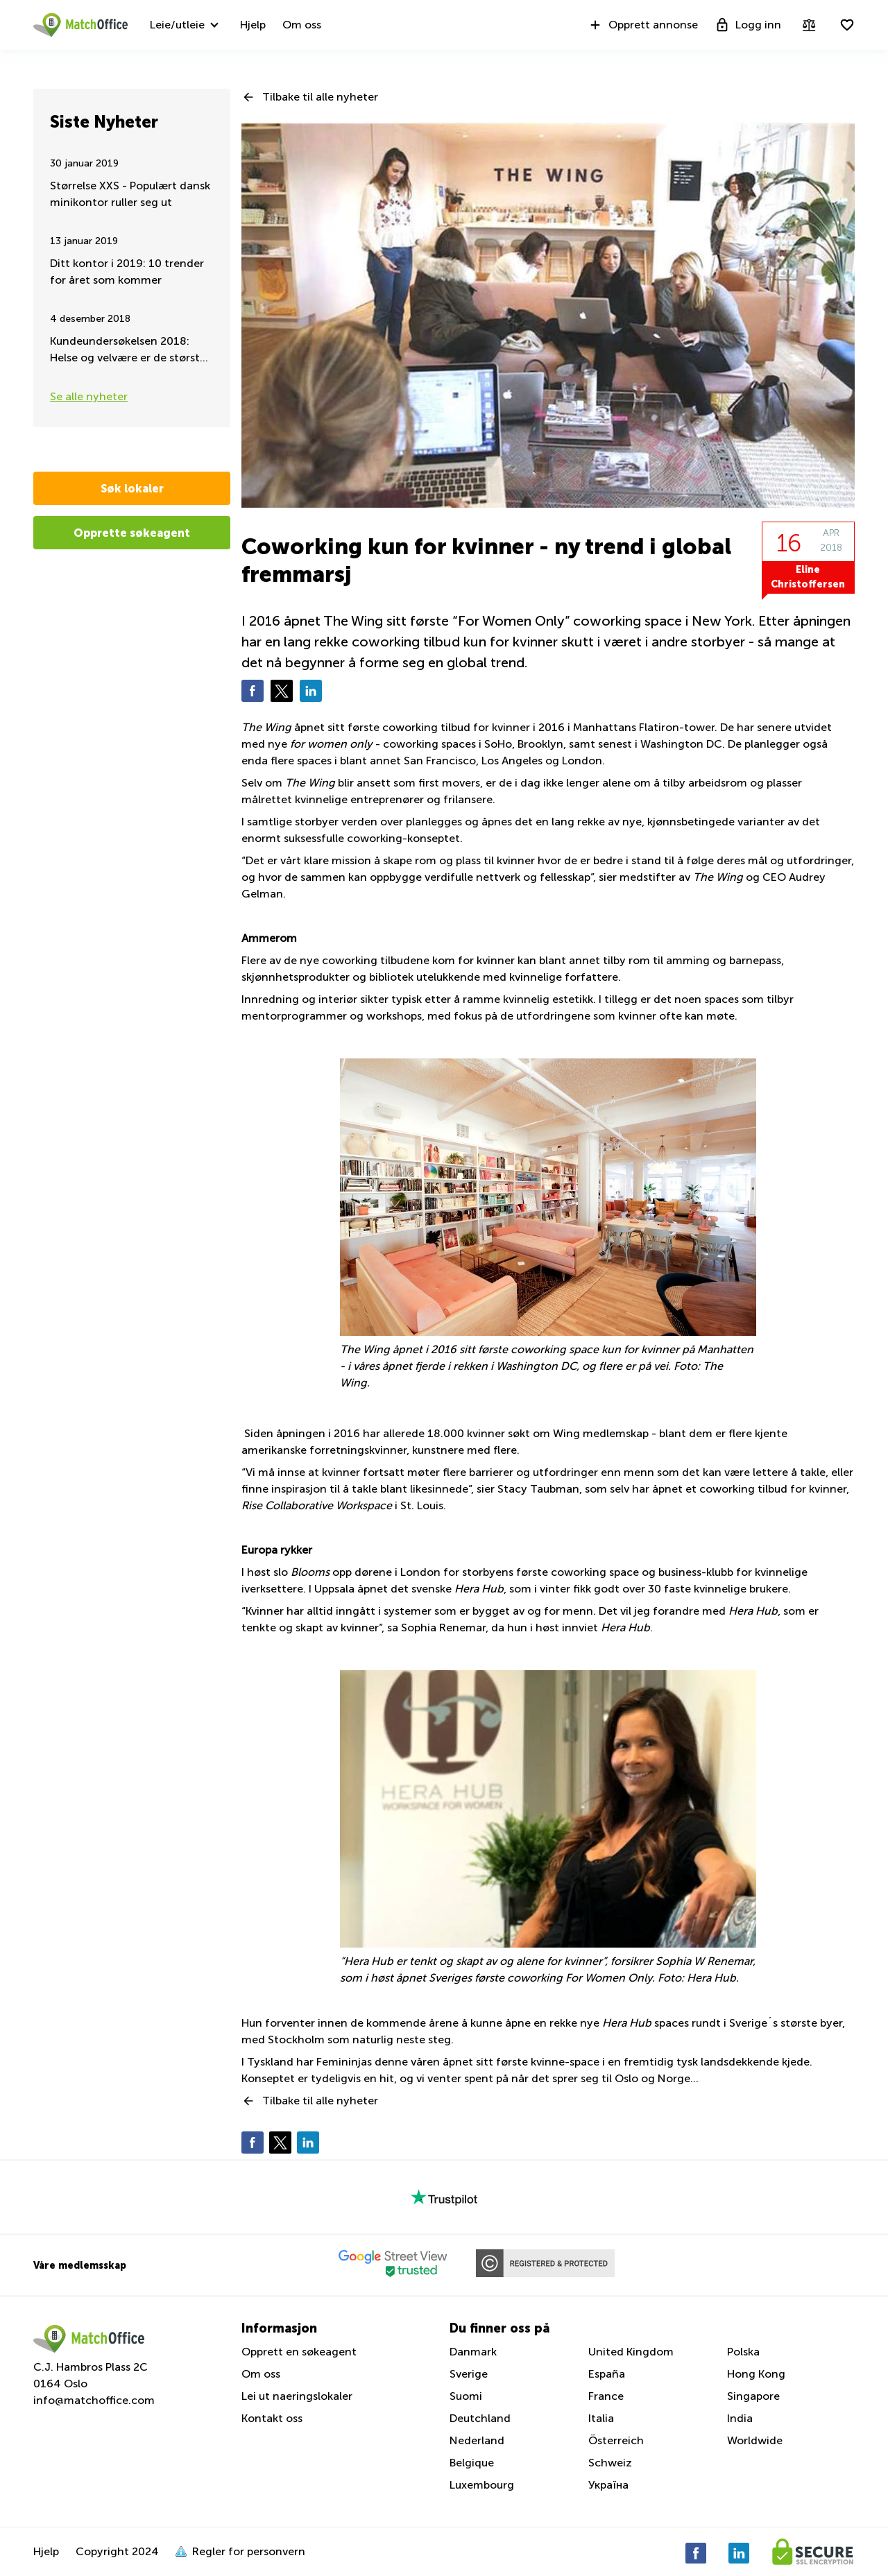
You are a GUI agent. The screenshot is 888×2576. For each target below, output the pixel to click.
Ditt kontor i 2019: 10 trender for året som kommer (127, 271)
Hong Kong (756, 2374)
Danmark (473, 2352)
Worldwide (755, 2440)
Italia (601, 2418)
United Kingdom (631, 2352)
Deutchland (480, 2418)
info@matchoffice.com (94, 2400)
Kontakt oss (271, 2418)
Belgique (472, 2462)
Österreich (616, 2440)
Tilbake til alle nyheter (320, 97)
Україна (608, 2485)
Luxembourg (482, 2485)
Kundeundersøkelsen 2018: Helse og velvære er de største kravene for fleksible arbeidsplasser (128, 350)
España (606, 2374)
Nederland (477, 2440)
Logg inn (748, 25)
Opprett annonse (643, 25)
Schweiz (610, 2462)
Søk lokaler (132, 488)
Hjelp (253, 25)
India (740, 2418)
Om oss (301, 25)
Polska (743, 2352)
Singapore (753, 2396)
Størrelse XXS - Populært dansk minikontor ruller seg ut (130, 194)
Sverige (469, 2374)
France (606, 2396)
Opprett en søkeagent (299, 2352)
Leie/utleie (177, 25)
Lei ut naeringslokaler (296, 2396)
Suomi (466, 2396)
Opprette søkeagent (132, 532)
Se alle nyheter (89, 396)
